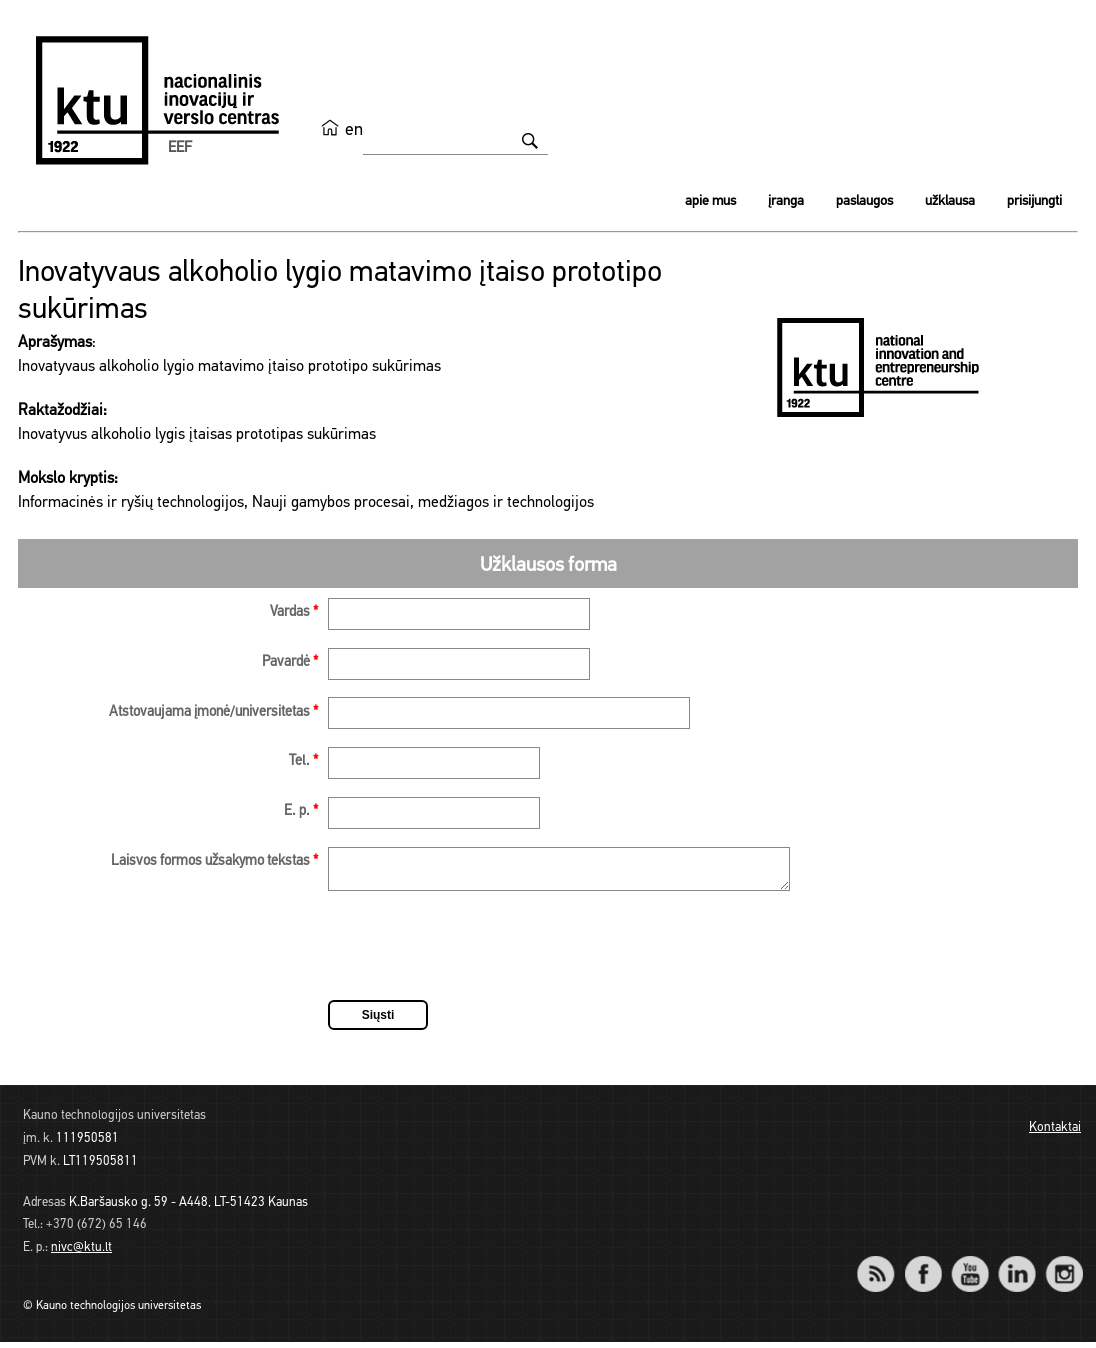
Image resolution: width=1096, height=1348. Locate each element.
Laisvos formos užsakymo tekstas (214, 861)
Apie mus (710, 201)
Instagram (1063, 1266)
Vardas (294, 612)
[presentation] (480, 955)
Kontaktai (1055, 1133)
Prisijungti (1034, 201)
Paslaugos (864, 201)
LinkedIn (1016, 1266)
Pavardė (290, 662)
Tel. (303, 761)
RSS (884, 1266)
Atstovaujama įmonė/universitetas (213, 712)
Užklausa (950, 201)
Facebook (922, 1266)
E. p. (301, 811)
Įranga (786, 201)
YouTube (969, 1266)
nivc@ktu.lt (81, 1253)
